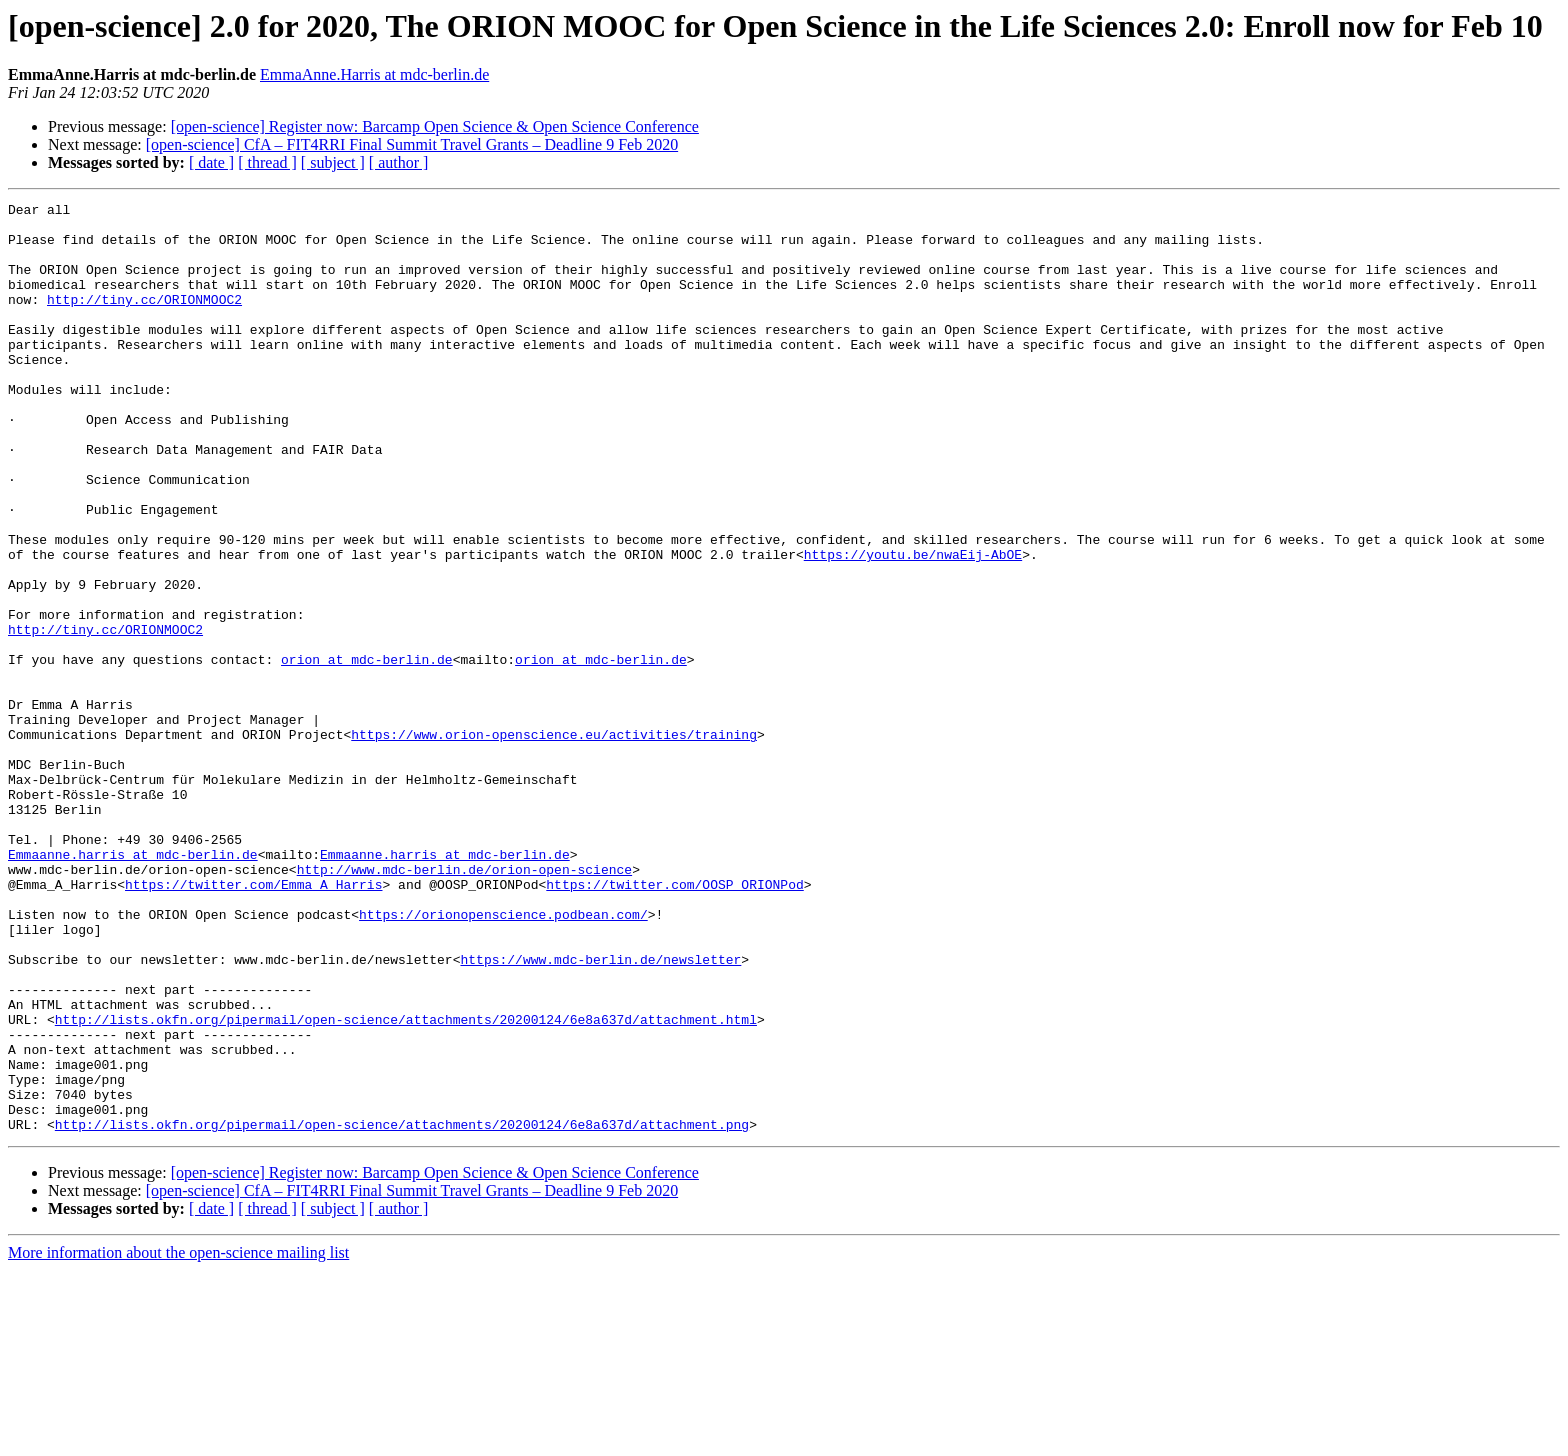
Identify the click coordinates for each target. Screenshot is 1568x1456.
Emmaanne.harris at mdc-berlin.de (133, 986)
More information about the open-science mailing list (178, 1438)
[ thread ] (267, 162)
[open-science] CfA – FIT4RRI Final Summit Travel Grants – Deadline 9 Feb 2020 (412, 144)
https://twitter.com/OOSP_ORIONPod (674, 1022)
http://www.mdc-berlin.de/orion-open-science (464, 1004)
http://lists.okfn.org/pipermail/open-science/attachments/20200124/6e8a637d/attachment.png (402, 1310)
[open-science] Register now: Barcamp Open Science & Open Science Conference (435, 126)
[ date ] (211, 162)
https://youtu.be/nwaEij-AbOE (913, 626)
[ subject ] (333, 162)
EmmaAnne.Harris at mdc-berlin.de (374, 74)
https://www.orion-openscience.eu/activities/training (554, 842)
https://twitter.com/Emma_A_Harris (253, 1022)
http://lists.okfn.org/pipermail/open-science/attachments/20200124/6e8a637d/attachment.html (406, 1184)
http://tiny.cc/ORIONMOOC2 (144, 320)
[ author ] (399, 162)
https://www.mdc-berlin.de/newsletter (600, 1112)
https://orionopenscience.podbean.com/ (503, 1058)
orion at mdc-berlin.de (367, 752)
